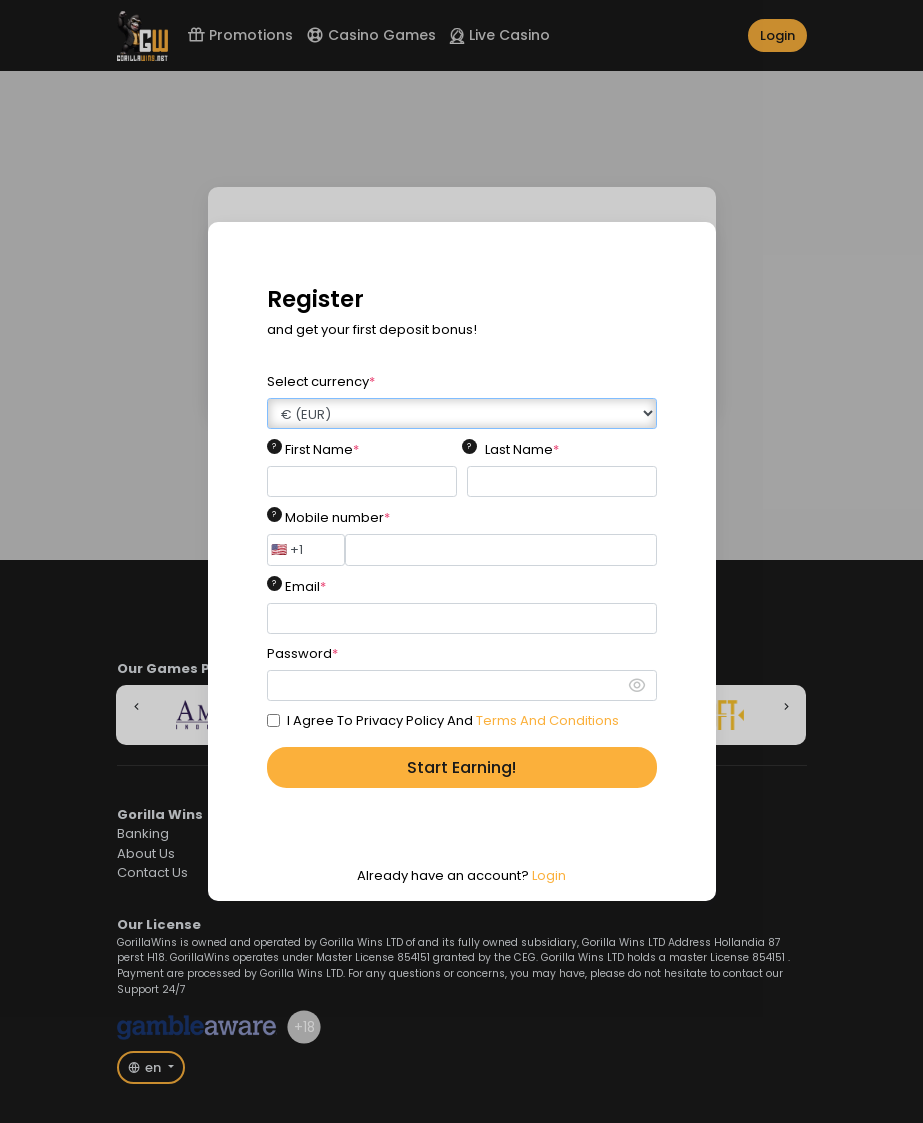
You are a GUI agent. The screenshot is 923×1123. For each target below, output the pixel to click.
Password (302, 653)
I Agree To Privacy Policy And (453, 720)
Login (549, 875)
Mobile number (337, 517)
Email (305, 586)
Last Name (522, 449)
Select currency (321, 381)
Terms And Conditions (547, 720)
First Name (322, 449)
